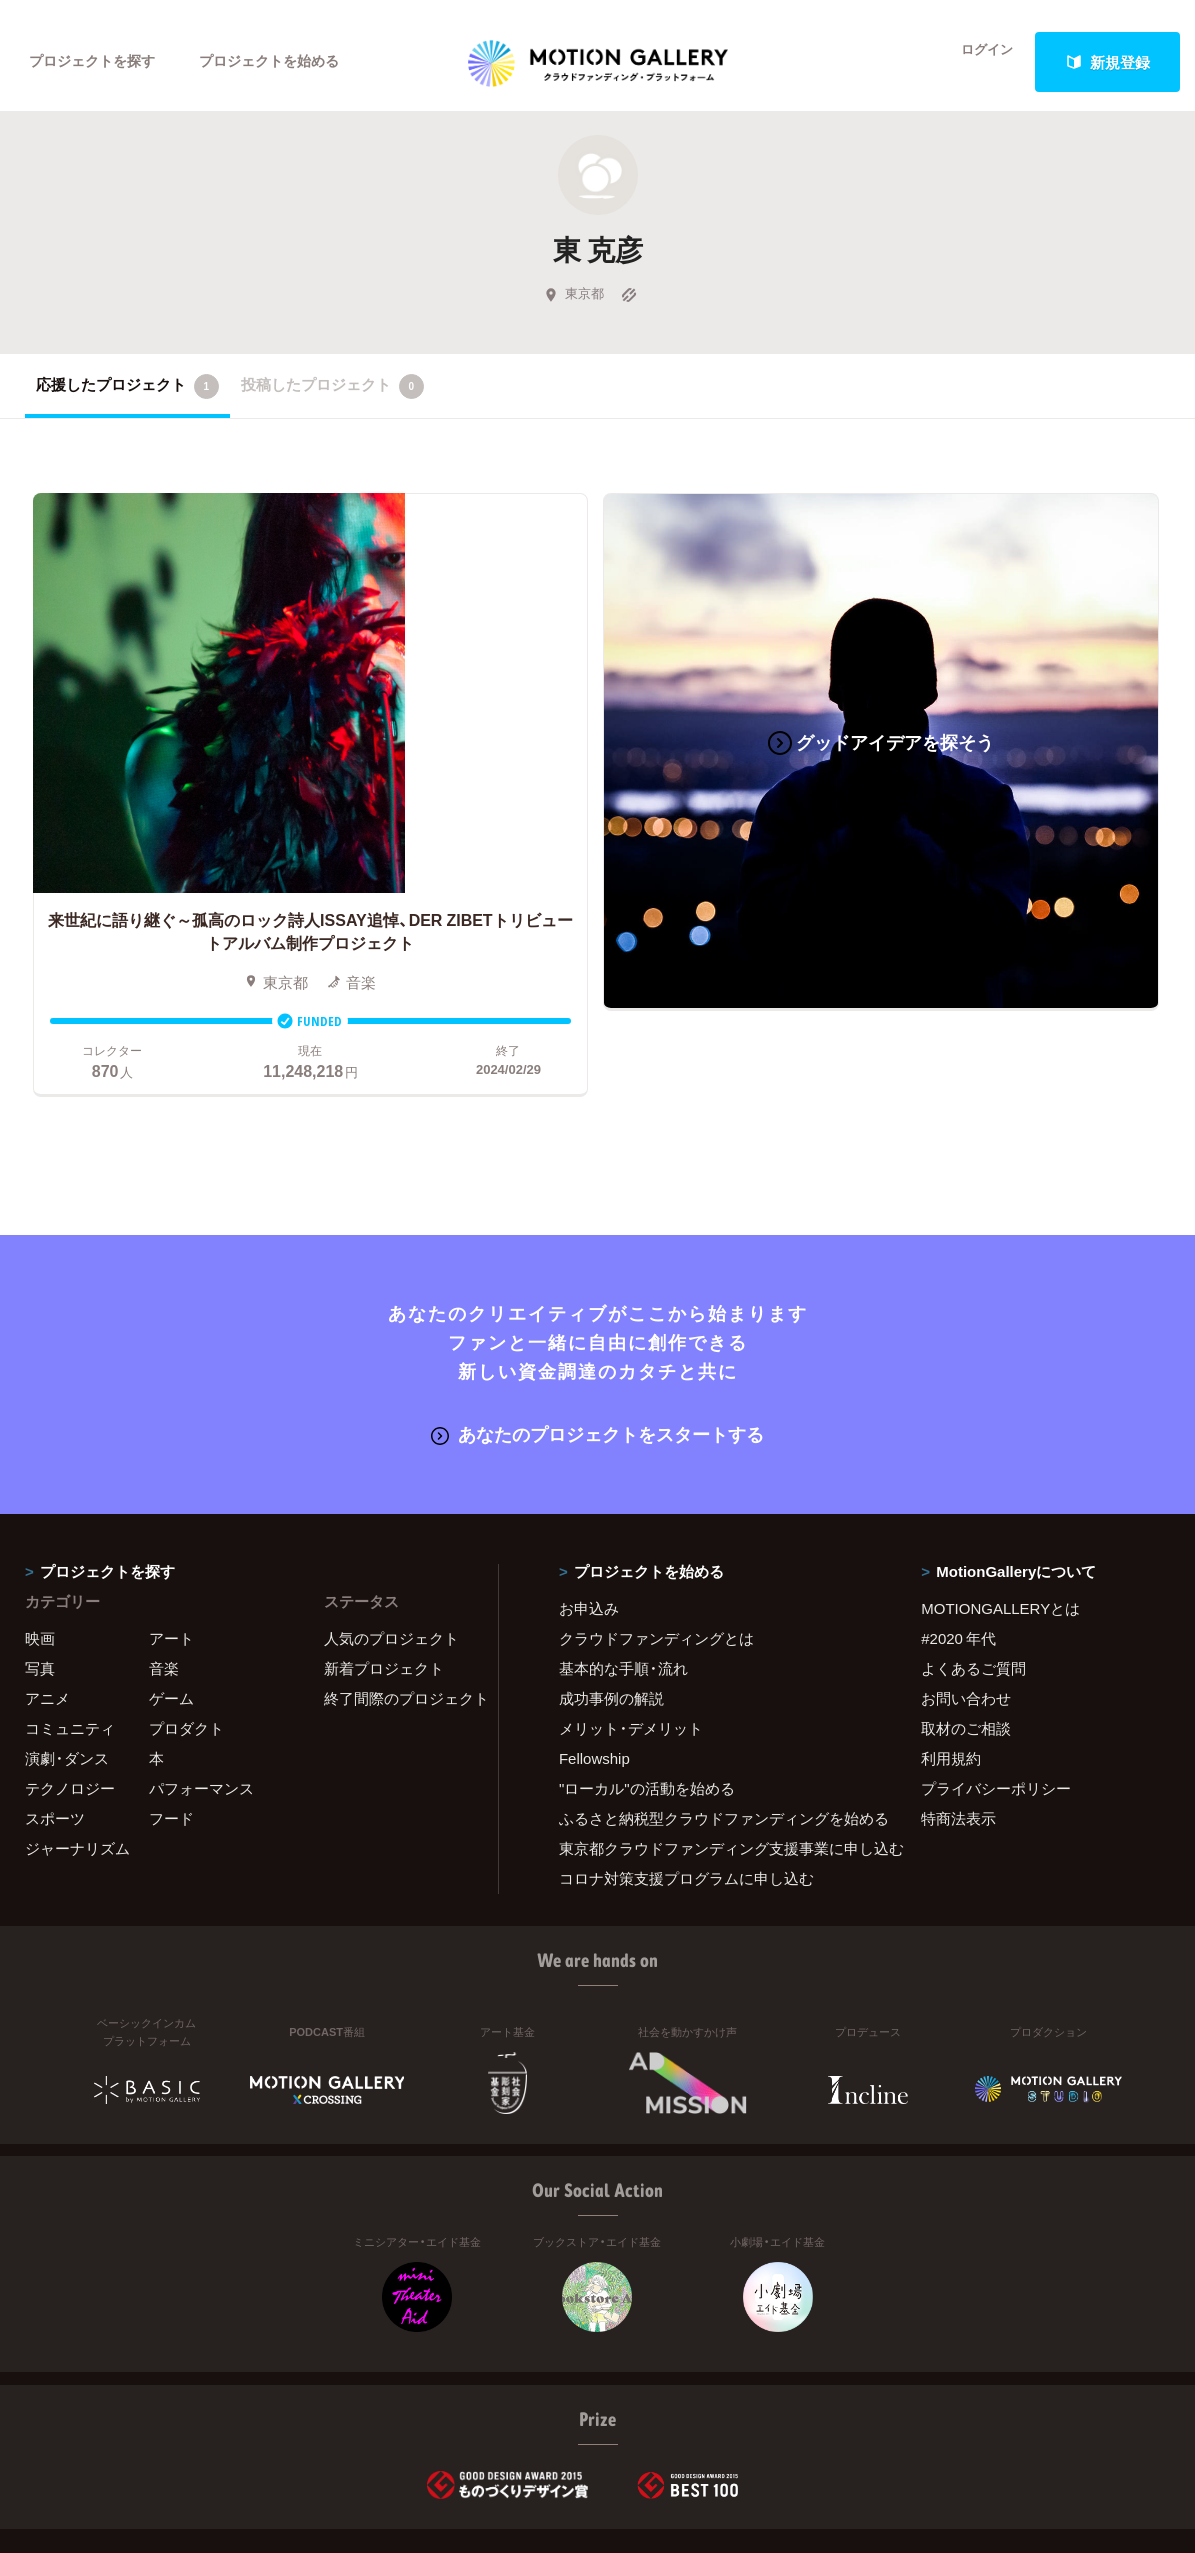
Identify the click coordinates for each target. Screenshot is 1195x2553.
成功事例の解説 (611, 1598)
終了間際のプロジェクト (398, 1598)
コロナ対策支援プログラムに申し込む (686, 1778)
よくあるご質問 (973, 1568)
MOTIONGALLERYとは (1000, 1508)
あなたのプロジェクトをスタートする (597, 1333)
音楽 (164, 1568)
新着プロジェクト (384, 1568)
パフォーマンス (201, 1688)
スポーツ (55, 1718)
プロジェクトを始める (285, 62)
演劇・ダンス (67, 1658)
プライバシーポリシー (996, 1688)
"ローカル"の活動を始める (647, 1688)
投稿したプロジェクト (332, 399)
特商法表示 (958, 1718)
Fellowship (594, 1658)
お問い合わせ (966, 1598)
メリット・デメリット (631, 1628)
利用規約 (951, 1658)
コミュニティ (70, 1628)
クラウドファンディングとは (656, 1538)
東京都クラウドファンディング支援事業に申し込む (715, 1748)
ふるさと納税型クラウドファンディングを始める (715, 1718)
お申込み (589, 1508)
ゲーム (171, 1598)
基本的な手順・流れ (623, 1568)
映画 (40, 1538)
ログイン (975, 62)
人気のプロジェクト (391, 1538)
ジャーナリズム (77, 1748)
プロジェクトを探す (97, 62)
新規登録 (1108, 62)
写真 (40, 1568)
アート (171, 1538)
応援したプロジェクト (127, 399)
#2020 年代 (958, 1538)
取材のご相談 (966, 1628)
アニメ (47, 1598)
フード (171, 1718)
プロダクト (186, 1628)
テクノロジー (70, 1688)
